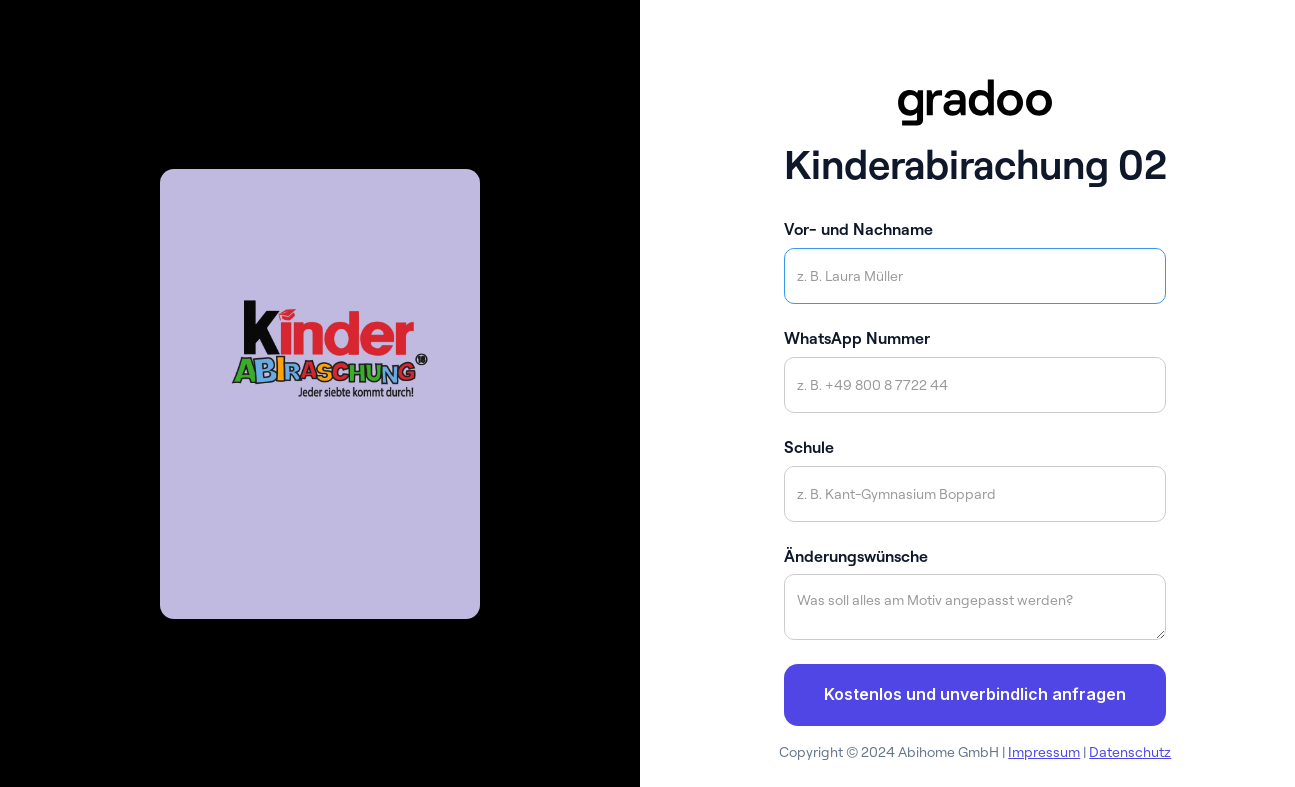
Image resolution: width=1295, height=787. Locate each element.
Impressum (1044, 752)
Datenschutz (1130, 752)
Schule (809, 447)
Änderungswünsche (856, 556)
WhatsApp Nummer (857, 338)
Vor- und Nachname (858, 229)
